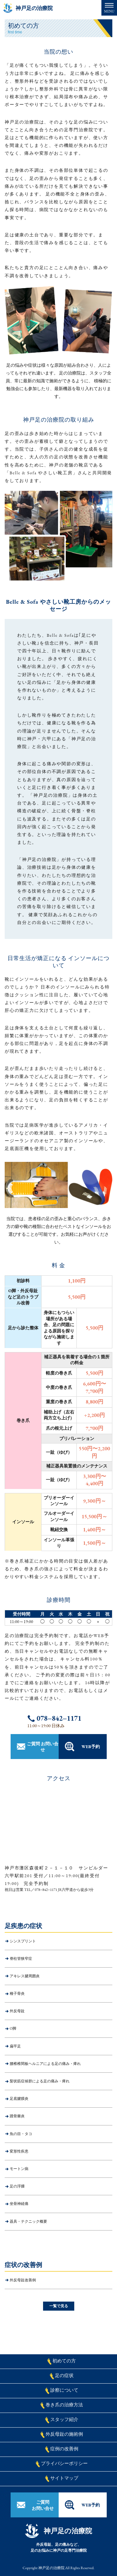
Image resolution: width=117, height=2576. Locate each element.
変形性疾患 (19, 2151)
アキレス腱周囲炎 (25, 1976)
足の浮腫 (17, 2186)
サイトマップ (61, 2478)
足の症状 (62, 2376)
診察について (61, 2390)
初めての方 (61, 2361)
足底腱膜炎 (19, 2098)
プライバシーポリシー (62, 2463)
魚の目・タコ (21, 2133)
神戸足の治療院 (34, 8)
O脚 (13, 2028)
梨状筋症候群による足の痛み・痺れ (40, 2081)
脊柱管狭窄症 (21, 1958)
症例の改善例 (61, 2449)
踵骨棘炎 (17, 2116)
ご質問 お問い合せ (42, 1747)
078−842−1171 (59, 1718)
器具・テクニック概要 (28, 2221)
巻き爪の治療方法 (61, 2405)
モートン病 (19, 2168)
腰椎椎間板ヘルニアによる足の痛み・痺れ (45, 2063)
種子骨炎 (17, 1993)
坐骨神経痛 (19, 2203)
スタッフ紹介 (61, 2420)
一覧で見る (58, 2305)
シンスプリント (23, 1941)
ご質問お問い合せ (43, 2505)
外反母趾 (17, 2010)
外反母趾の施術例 (61, 2434)
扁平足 (15, 2046)
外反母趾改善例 (23, 2280)
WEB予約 (90, 1746)
